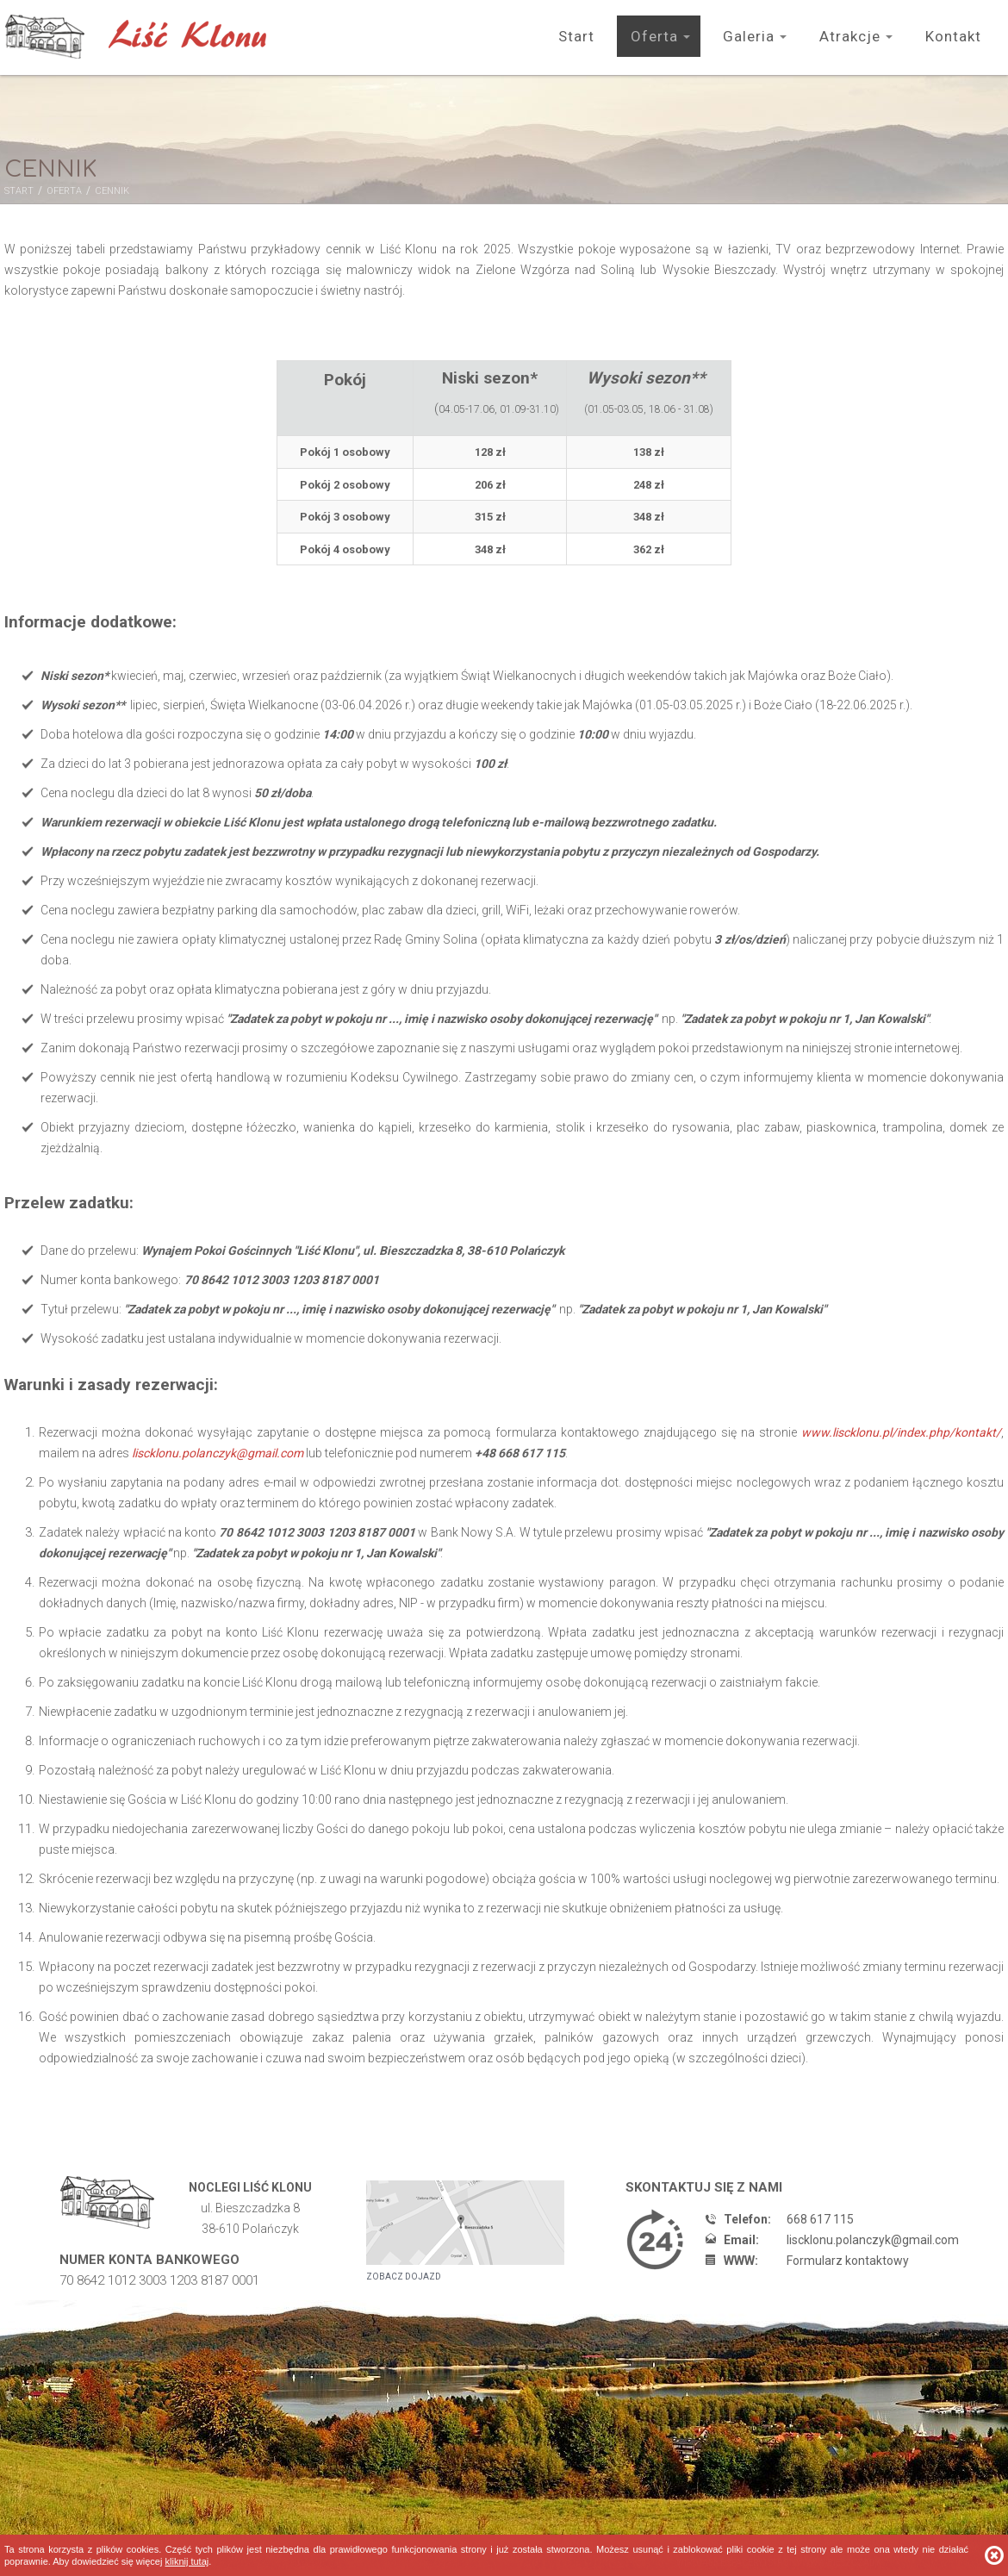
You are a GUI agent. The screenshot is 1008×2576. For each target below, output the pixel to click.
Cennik (112, 190)
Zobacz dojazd (403, 2276)
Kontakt (953, 36)
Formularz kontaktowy (848, 2260)
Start (576, 36)
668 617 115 (820, 2219)
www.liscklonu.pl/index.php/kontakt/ (901, 1432)
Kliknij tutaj (187, 2561)
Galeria (749, 36)
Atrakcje (849, 36)
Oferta (654, 36)
